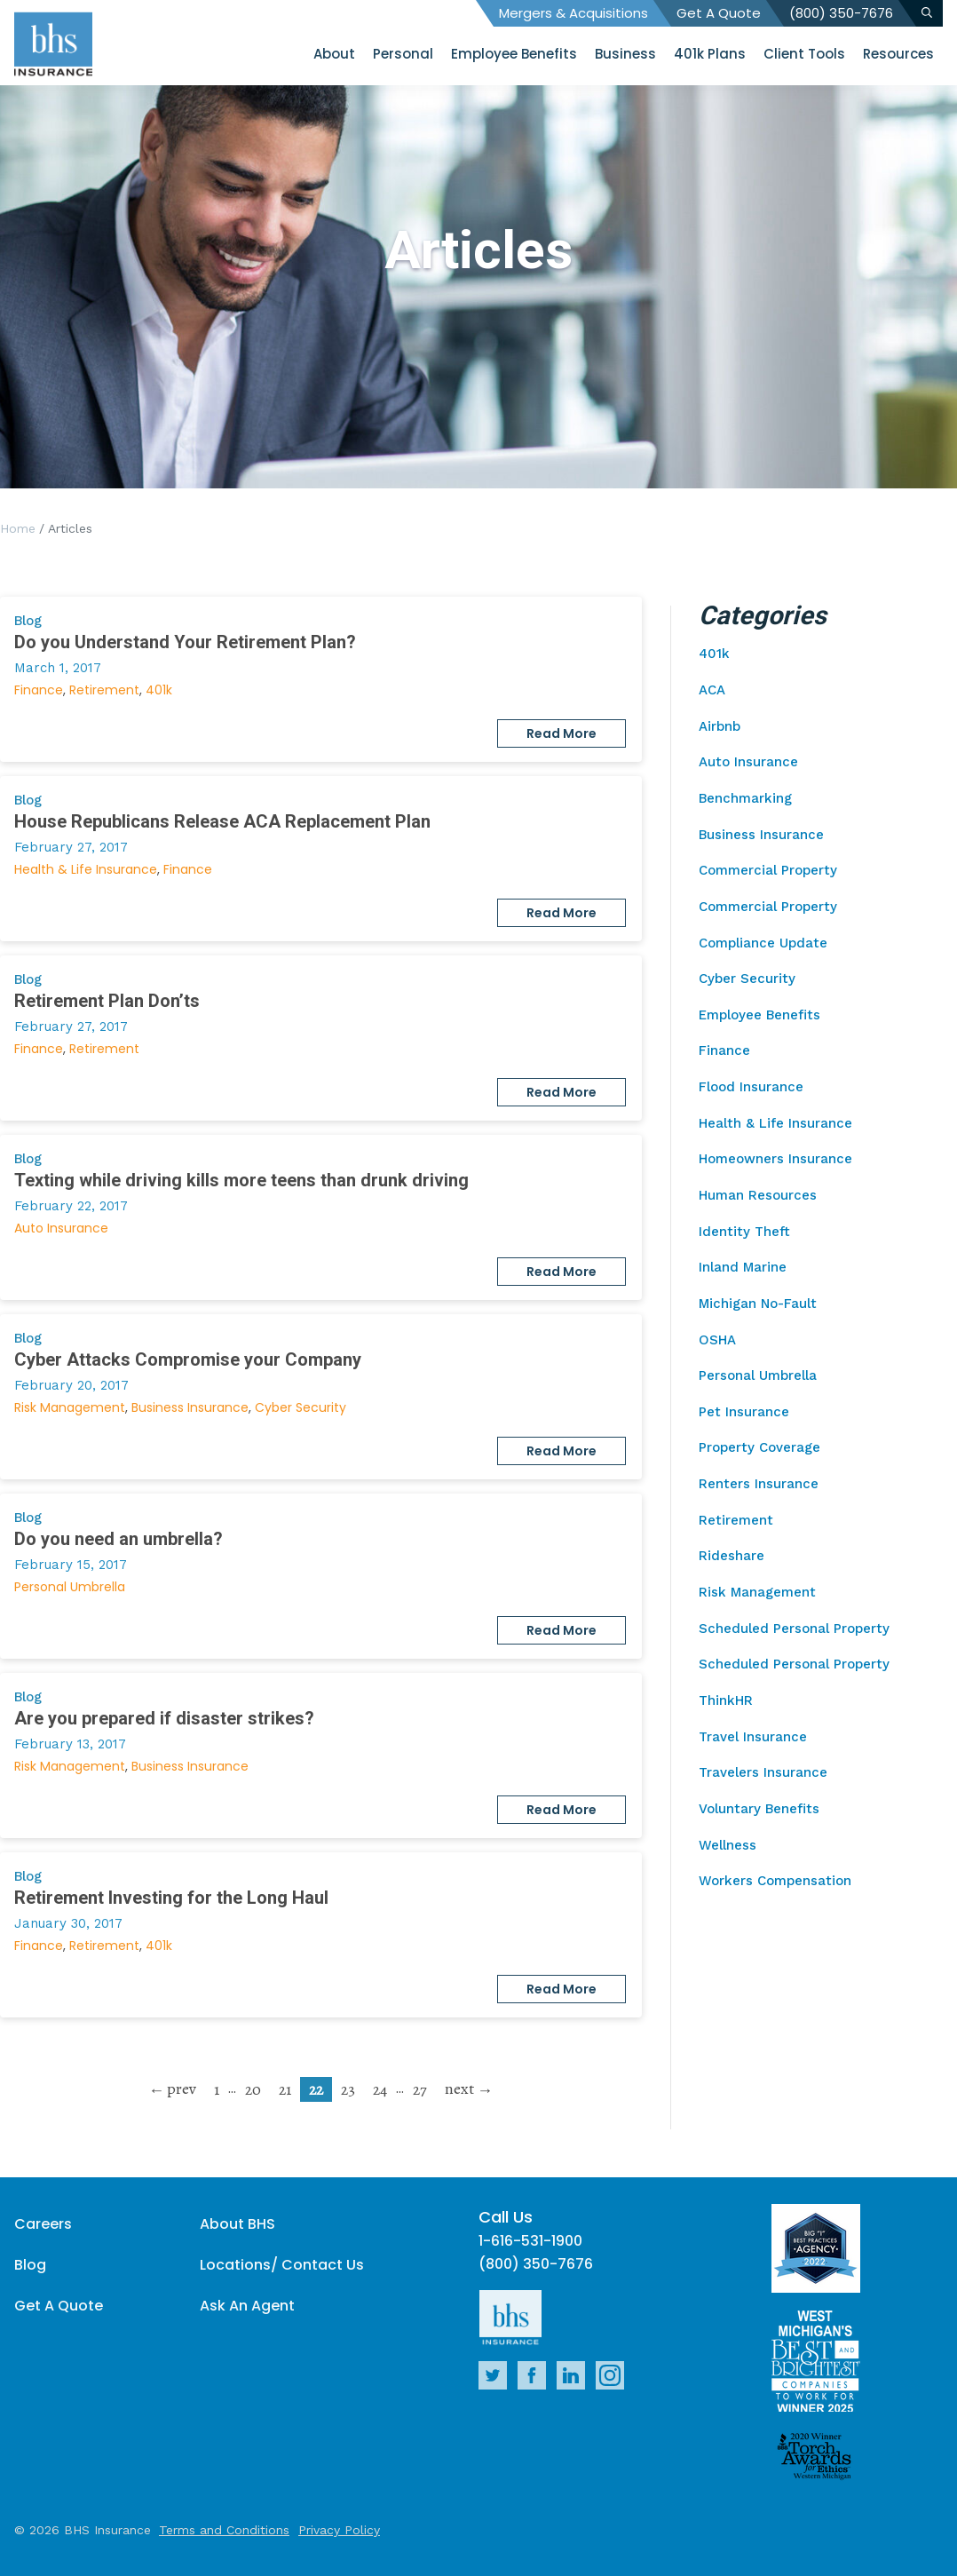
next (459, 2088)
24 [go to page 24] (380, 2089)
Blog (30, 2265)
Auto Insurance (61, 1228)
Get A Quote (718, 13)
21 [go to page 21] (285, 2089)
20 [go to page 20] (253, 2089)
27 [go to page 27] (420, 2089)
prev (181, 2088)
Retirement (104, 690)
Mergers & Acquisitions (573, 13)
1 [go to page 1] (216, 2089)
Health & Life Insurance (85, 869)
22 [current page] (316, 2089)
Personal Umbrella (69, 1587)
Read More (561, 733)
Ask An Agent (247, 2305)
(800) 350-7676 (841, 13)
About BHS (237, 2224)
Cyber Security (300, 1407)
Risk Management (69, 1407)
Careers (43, 2224)
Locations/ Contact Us (282, 2265)
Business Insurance (190, 1407)
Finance (38, 690)
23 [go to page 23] (348, 2089)
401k (159, 690)
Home (18, 528)
